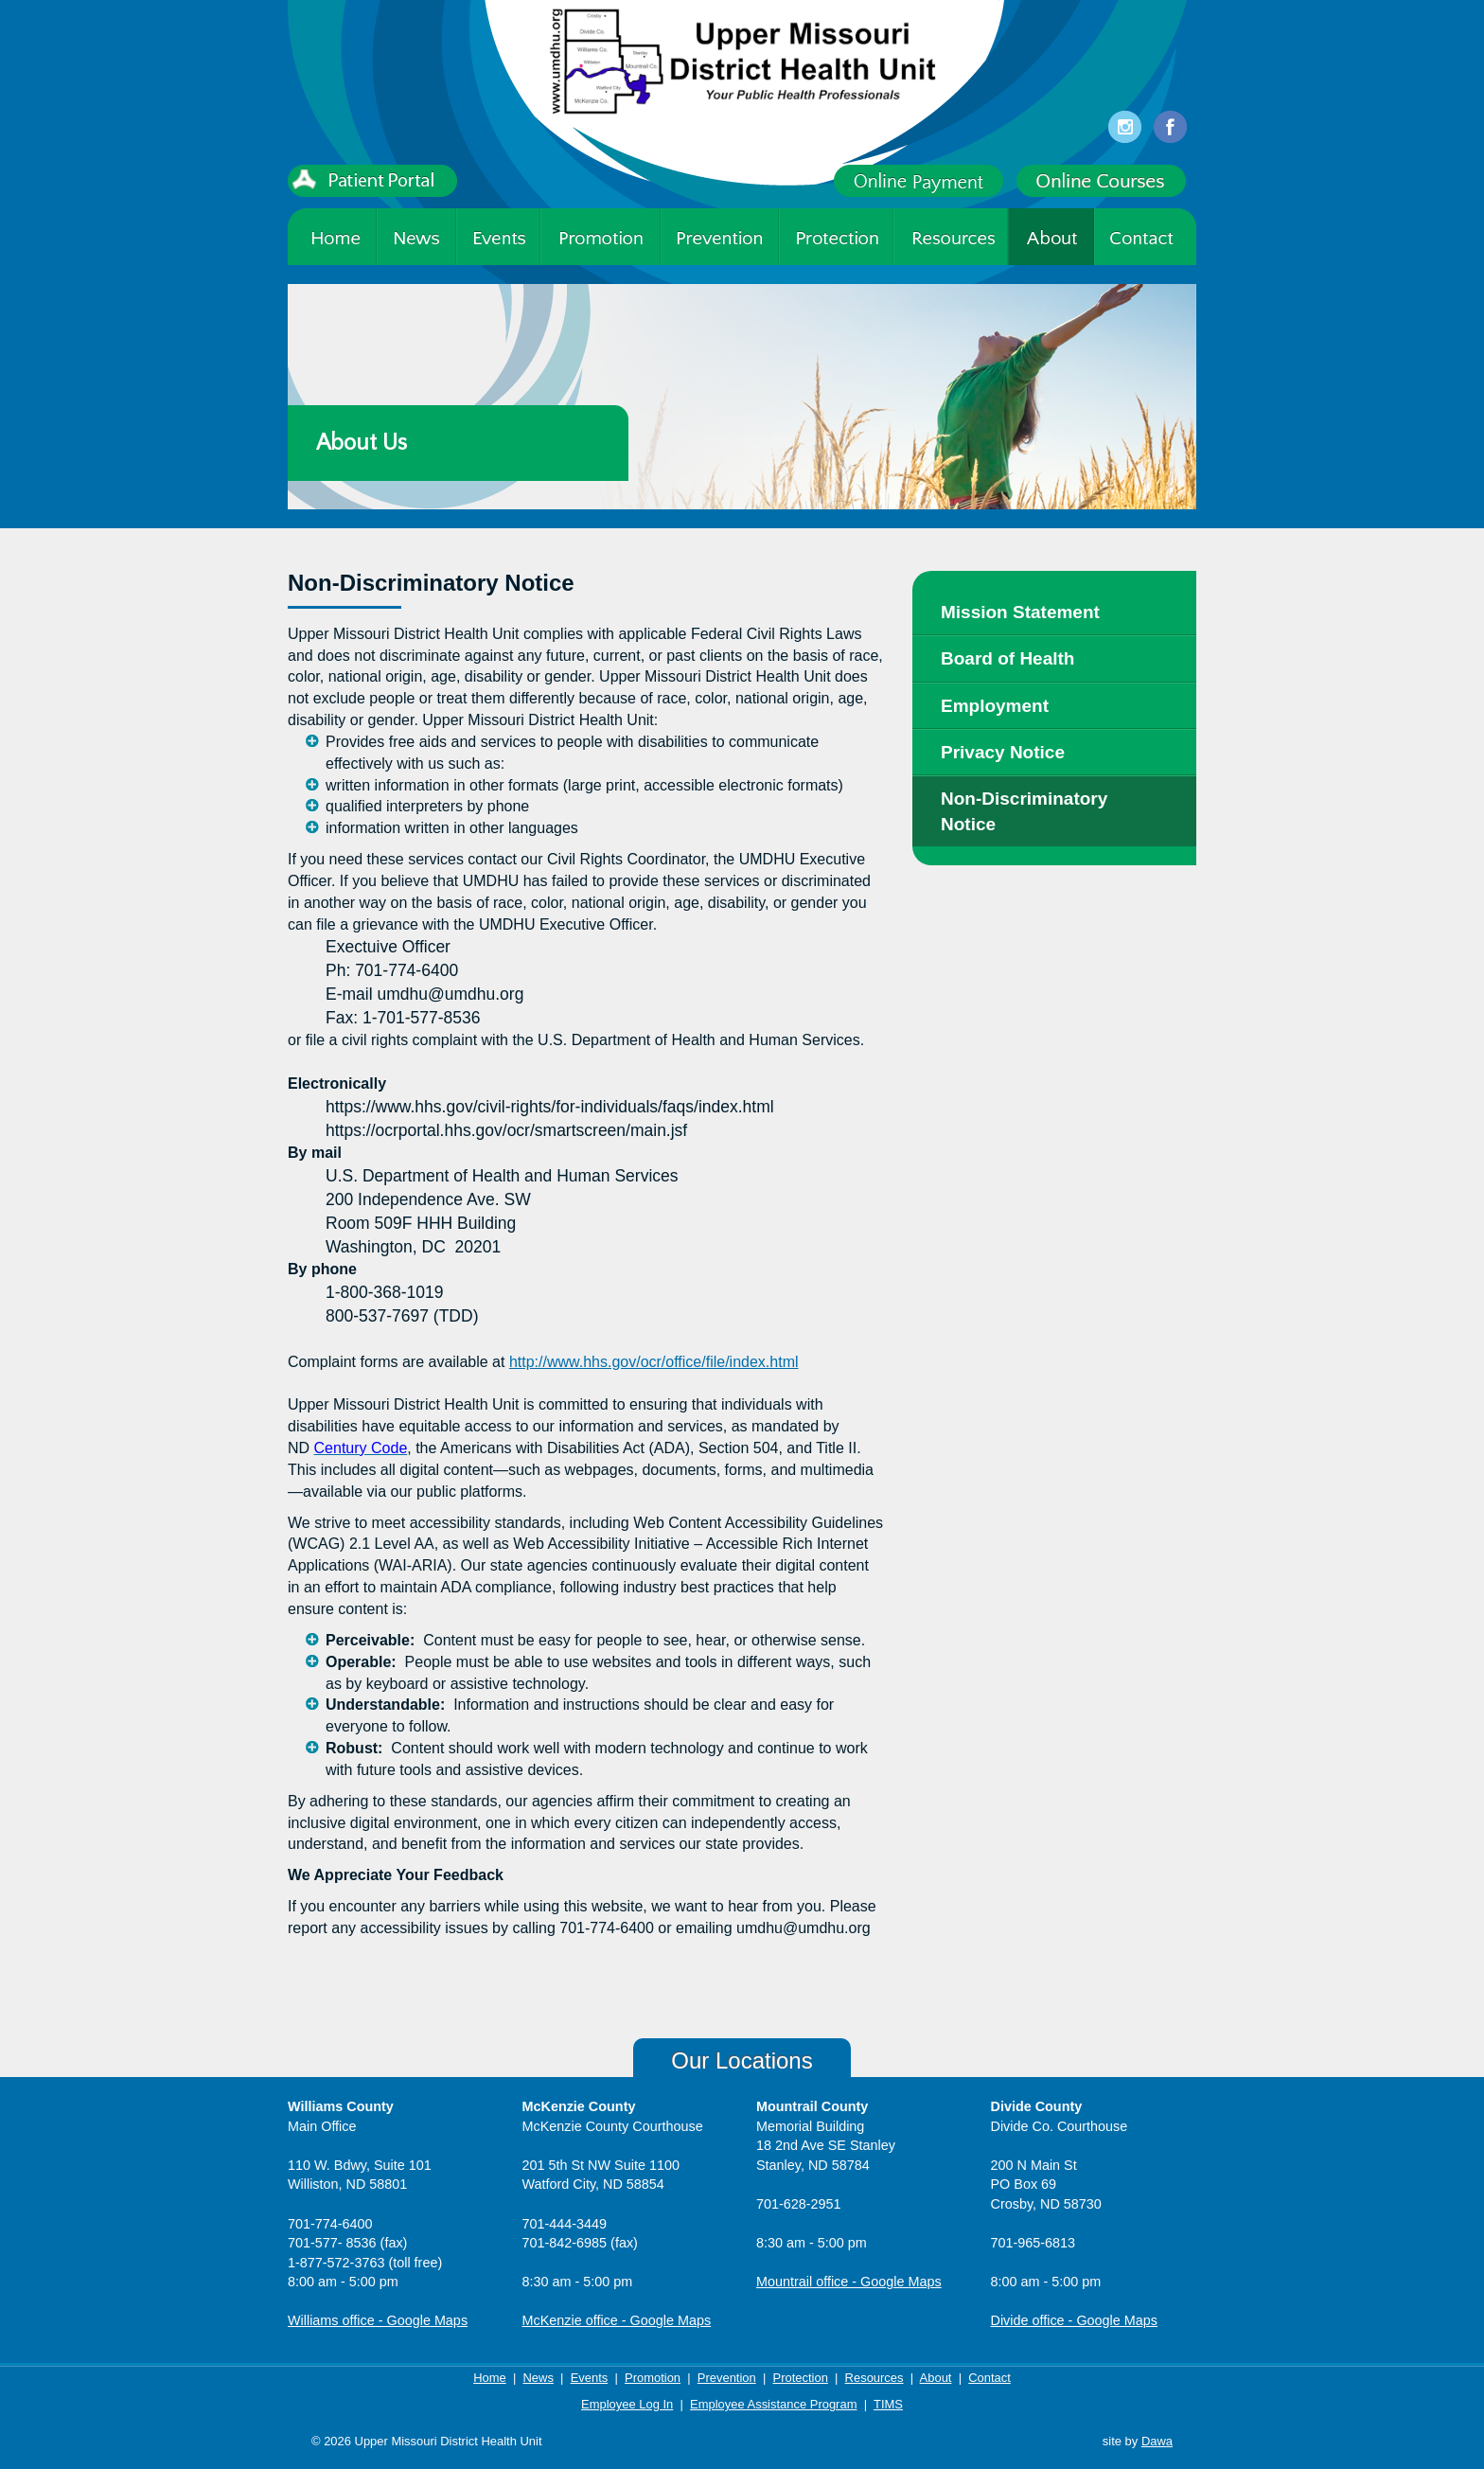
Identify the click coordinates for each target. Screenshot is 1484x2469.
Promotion (652, 2378)
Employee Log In (627, 2404)
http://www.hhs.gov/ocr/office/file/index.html (654, 1362)
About (936, 2378)
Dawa (1157, 2441)
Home (489, 2378)
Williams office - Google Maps (378, 2320)
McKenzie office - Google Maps (617, 2320)
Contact (989, 2378)
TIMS (888, 2404)
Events (590, 2378)
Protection (800, 2378)
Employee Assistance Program (773, 2404)
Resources (874, 2378)
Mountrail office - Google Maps (849, 2281)
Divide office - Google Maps (1074, 2320)
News (537, 2378)
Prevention (727, 2378)
